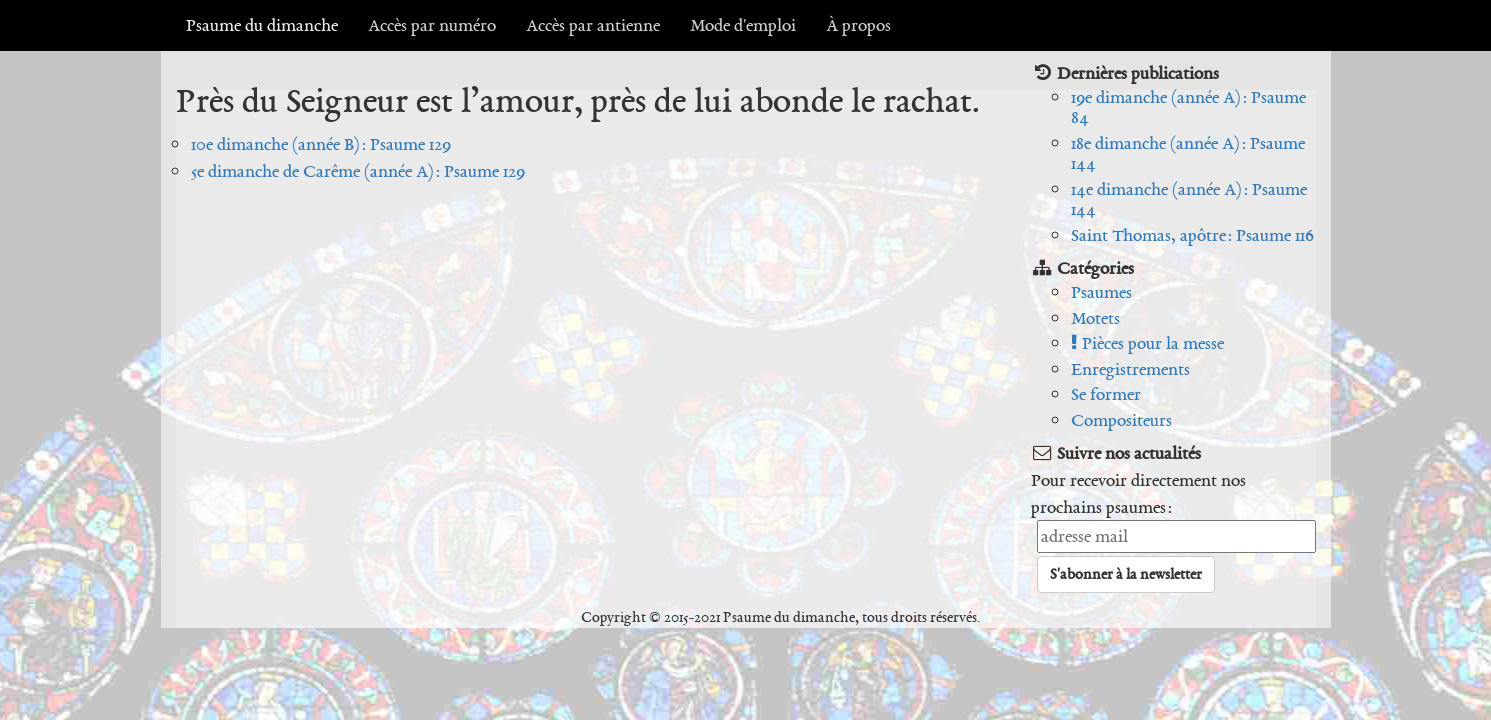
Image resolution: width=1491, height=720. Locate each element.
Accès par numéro (432, 25)
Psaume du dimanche (262, 25)
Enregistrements (1130, 369)
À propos (858, 25)
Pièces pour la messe (1147, 343)
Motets (1095, 318)
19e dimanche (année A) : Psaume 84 (1188, 107)
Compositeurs (1121, 420)
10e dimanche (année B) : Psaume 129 (321, 144)
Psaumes (1101, 292)
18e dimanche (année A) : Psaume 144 (1188, 153)
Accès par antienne (593, 25)
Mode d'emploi (743, 25)
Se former (1106, 394)
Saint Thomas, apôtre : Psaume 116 (1192, 235)
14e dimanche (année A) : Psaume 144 (1189, 199)
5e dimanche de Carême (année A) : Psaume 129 (358, 171)
